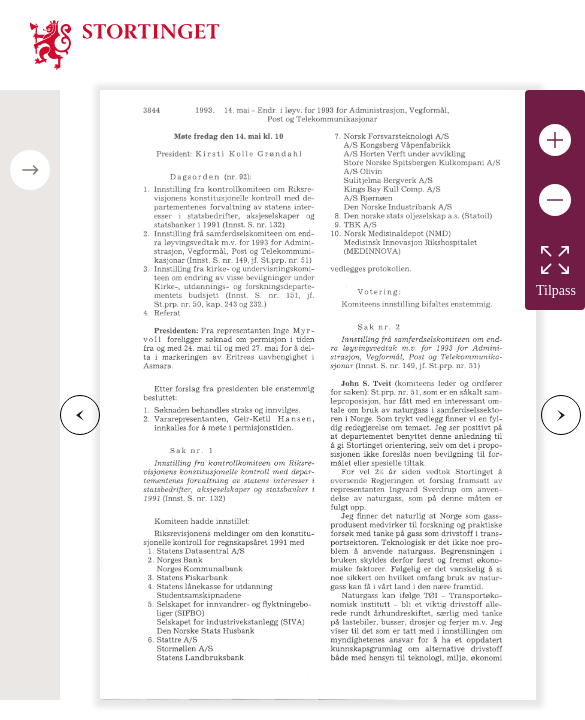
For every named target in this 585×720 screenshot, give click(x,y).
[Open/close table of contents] (30, 170)
